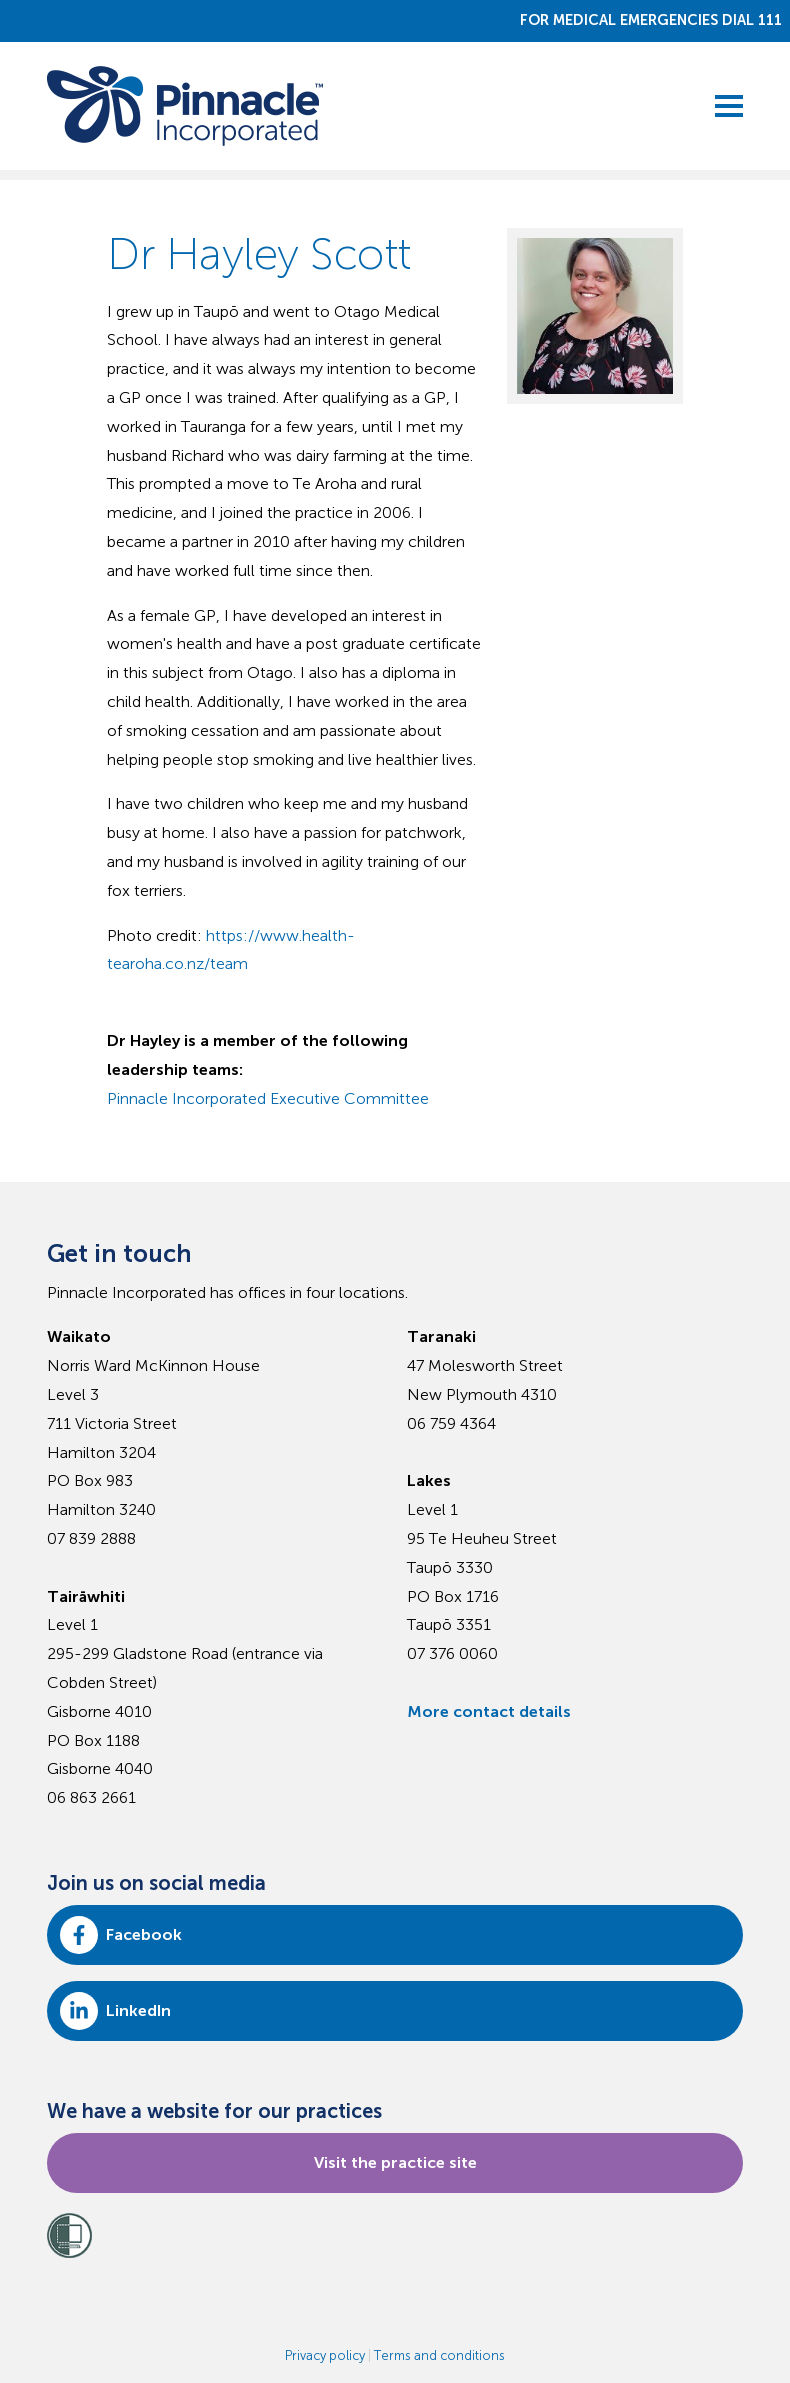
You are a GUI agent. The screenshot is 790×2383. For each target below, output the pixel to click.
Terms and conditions (439, 2355)
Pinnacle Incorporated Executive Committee (268, 1098)
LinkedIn (115, 2011)
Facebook (121, 1935)
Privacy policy (325, 2355)
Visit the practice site (395, 2162)
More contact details (489, 1711)
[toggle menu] (729, 106)
